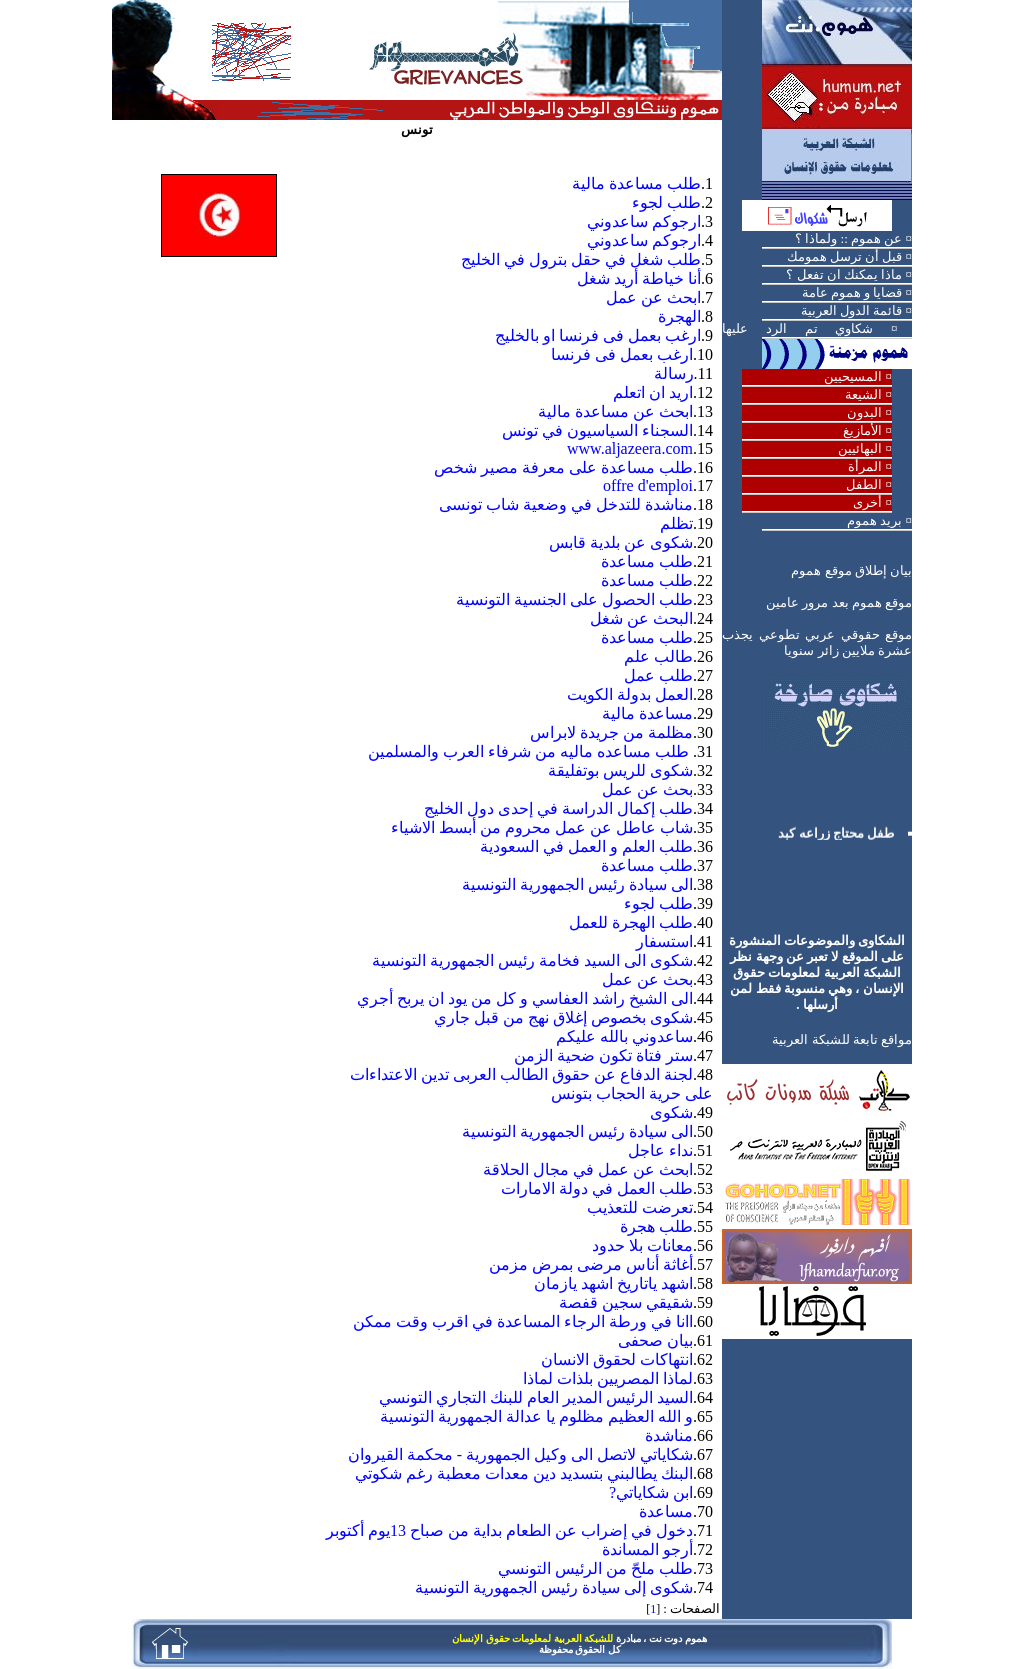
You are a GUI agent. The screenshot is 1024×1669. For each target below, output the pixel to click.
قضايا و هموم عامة (852, 292)
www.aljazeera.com (630, 448)
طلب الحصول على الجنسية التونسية (574, 599)
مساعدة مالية (647, 713)
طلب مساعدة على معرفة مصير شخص (563, 467)
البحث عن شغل (641, 618)
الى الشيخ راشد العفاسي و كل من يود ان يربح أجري (525, 998)
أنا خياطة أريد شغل (639, 278)
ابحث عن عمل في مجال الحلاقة (588, 1169)
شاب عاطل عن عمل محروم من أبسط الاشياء (542, 827)
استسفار (664, 941)
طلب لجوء (666, 202)
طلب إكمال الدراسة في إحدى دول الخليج (558, 808)
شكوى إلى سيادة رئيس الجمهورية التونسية (554, 1587)
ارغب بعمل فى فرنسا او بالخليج (598, 335)
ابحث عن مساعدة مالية (615, 411)
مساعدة (666, 1511)
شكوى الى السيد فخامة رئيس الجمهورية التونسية (532, 960)
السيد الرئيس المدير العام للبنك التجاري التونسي (536, 1397)
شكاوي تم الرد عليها (797, 328)
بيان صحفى (655, 1340)
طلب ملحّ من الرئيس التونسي (595, 1568)
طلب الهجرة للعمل (631, 922)
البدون (864, 412)
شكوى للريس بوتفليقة (620, 770)
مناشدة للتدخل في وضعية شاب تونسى (566, 504)
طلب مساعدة (647, 561)
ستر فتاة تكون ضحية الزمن (603, 1055)
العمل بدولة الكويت (630, 694)
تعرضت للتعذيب (640, 1207)
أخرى (867, 502)
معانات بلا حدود (642, 1245)
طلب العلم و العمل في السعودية (586, 846)
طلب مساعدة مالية (636, 183)
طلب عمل (658, 675)
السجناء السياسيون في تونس (597, 430)
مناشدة (669, 1435)
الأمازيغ (862, 430)
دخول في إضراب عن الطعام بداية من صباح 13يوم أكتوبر (509, 1530)
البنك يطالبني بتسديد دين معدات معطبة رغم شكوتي (524, 1473)
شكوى (671, 1112)
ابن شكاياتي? (651, 1492)
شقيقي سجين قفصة (626, 1302)
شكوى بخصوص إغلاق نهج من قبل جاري (563, 1017)
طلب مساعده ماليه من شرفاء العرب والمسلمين (530, 751)
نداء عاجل (660, 1150)
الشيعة (863, 394)
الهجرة (679, 316)
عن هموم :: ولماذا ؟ (848, 238)
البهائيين (860, 448)
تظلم (676, 523)
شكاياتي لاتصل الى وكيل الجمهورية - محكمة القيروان (520, 1454)
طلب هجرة (656, 1226)
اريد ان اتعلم (653, 392)
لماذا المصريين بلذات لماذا (608, 1378)
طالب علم (658, 656)
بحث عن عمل (647, 789)
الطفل (864, 484)
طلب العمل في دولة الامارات (597, 1188)
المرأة (865, 466)
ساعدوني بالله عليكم (624, 1036)
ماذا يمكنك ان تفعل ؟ (844, 274)
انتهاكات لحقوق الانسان (617, 1359)
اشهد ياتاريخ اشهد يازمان (613, 1283)
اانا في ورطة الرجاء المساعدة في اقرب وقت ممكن (523, 1321)
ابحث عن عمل (653, 297)
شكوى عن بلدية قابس (621, 542)
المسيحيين (853, 376)
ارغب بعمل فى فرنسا (622, 354)
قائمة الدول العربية (852, 310)
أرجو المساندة (647, 1549)
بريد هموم (874, 520)
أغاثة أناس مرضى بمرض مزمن (591, 1264)
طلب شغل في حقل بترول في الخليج (581, 259)
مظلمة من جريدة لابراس (611, 732)
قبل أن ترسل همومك (845, 256)
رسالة (674, 373)
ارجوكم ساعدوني (644, 221)
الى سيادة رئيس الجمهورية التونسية (577, 884)
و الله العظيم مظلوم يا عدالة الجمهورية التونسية (536, 1416)
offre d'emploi (648, 485)
